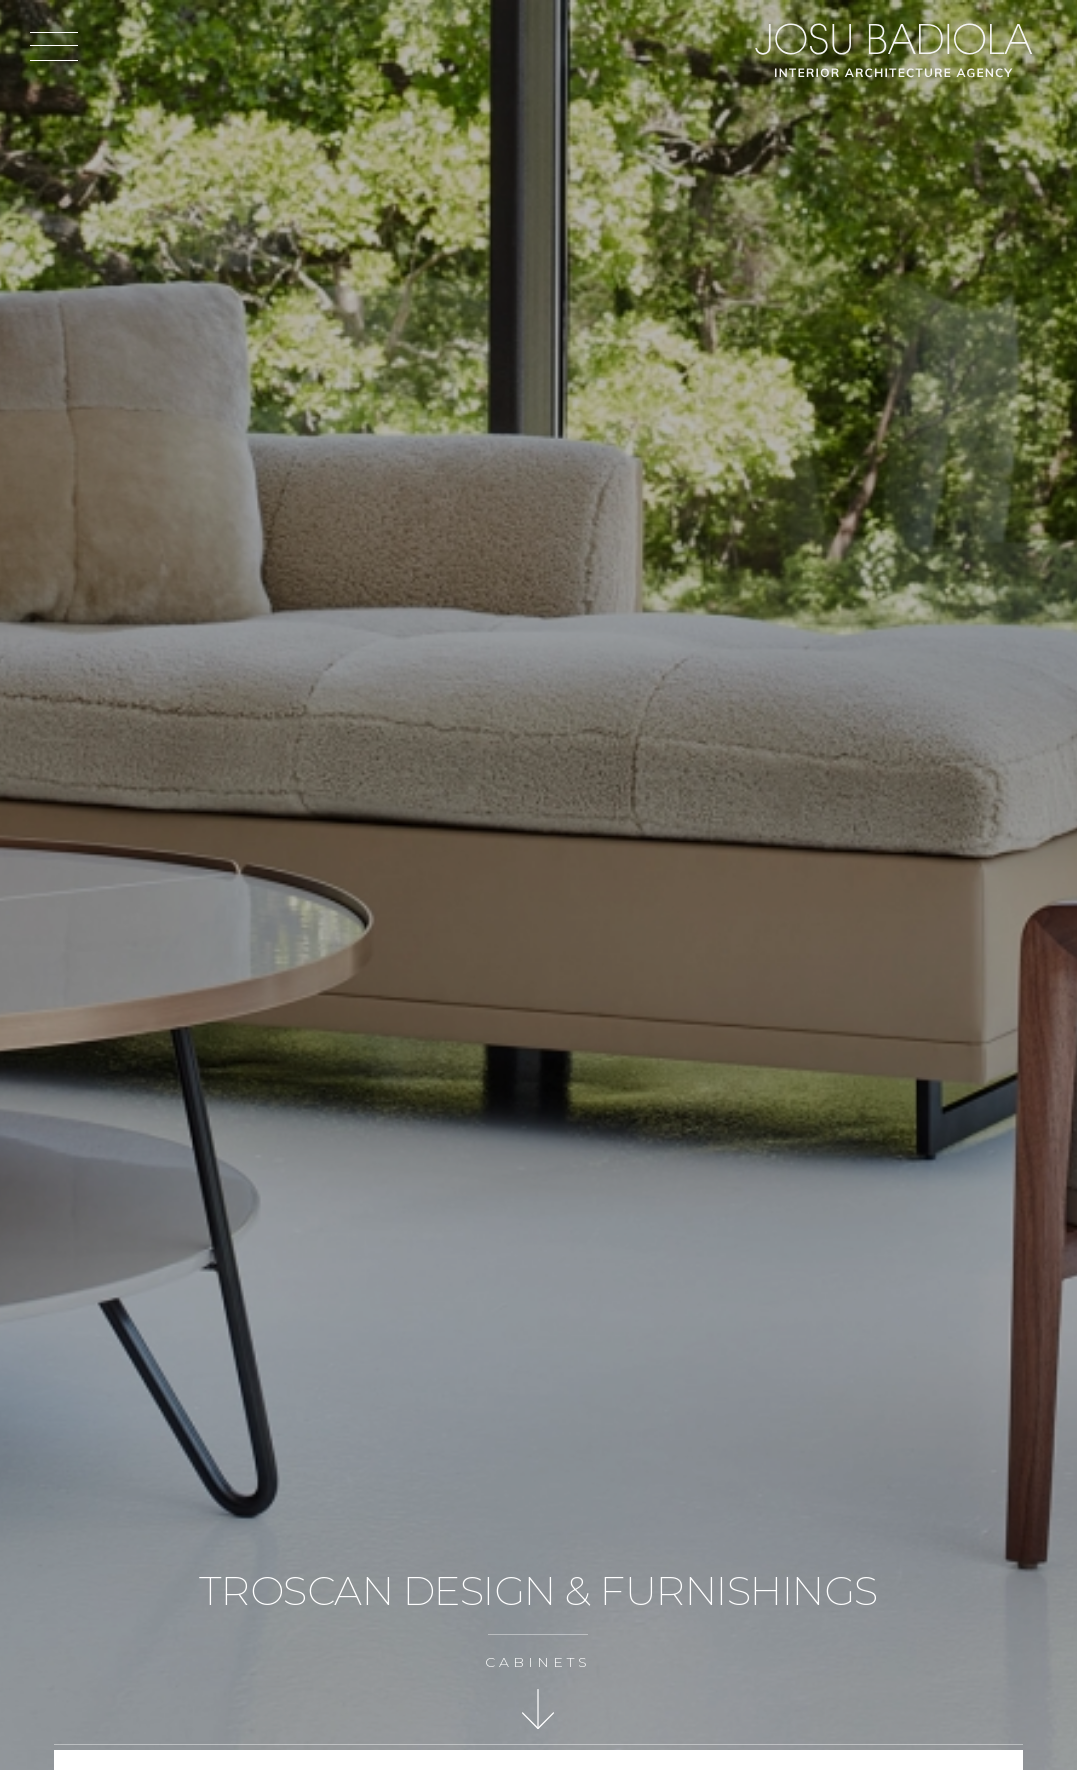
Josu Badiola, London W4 (897, 50)
